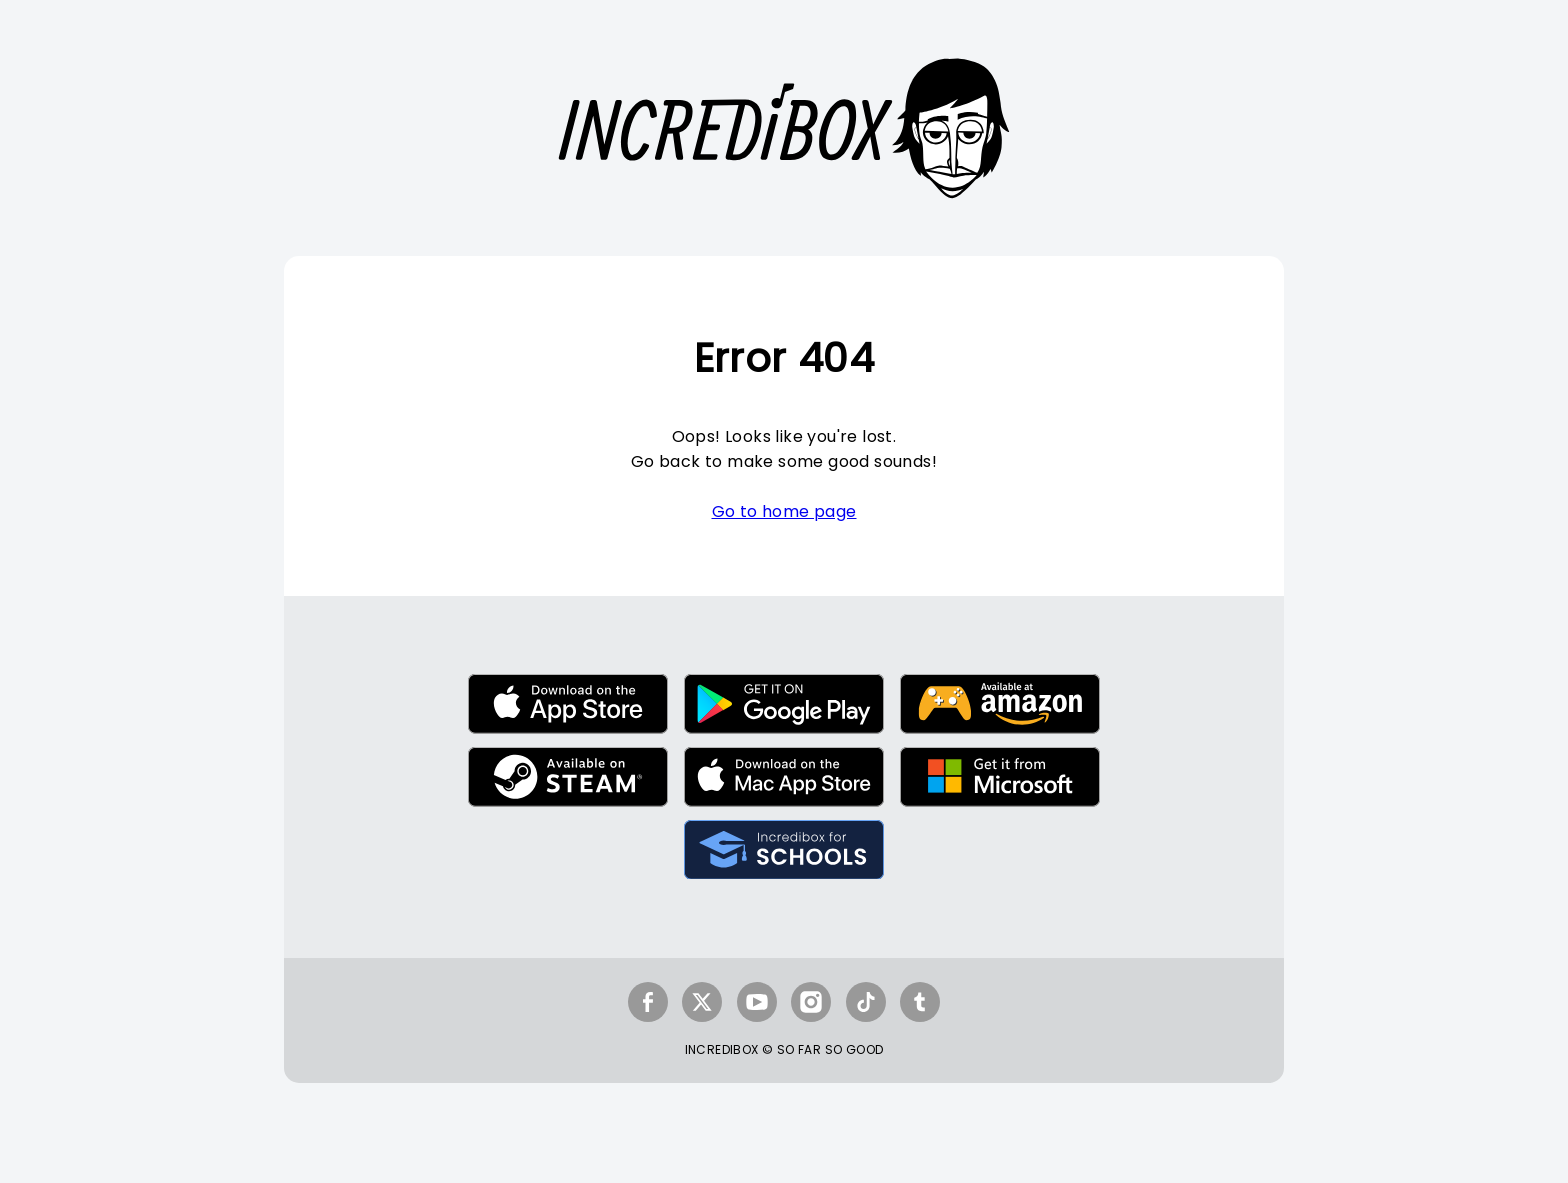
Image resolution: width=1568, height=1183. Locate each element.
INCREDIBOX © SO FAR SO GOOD (784, 1049)
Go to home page (784, 511)
